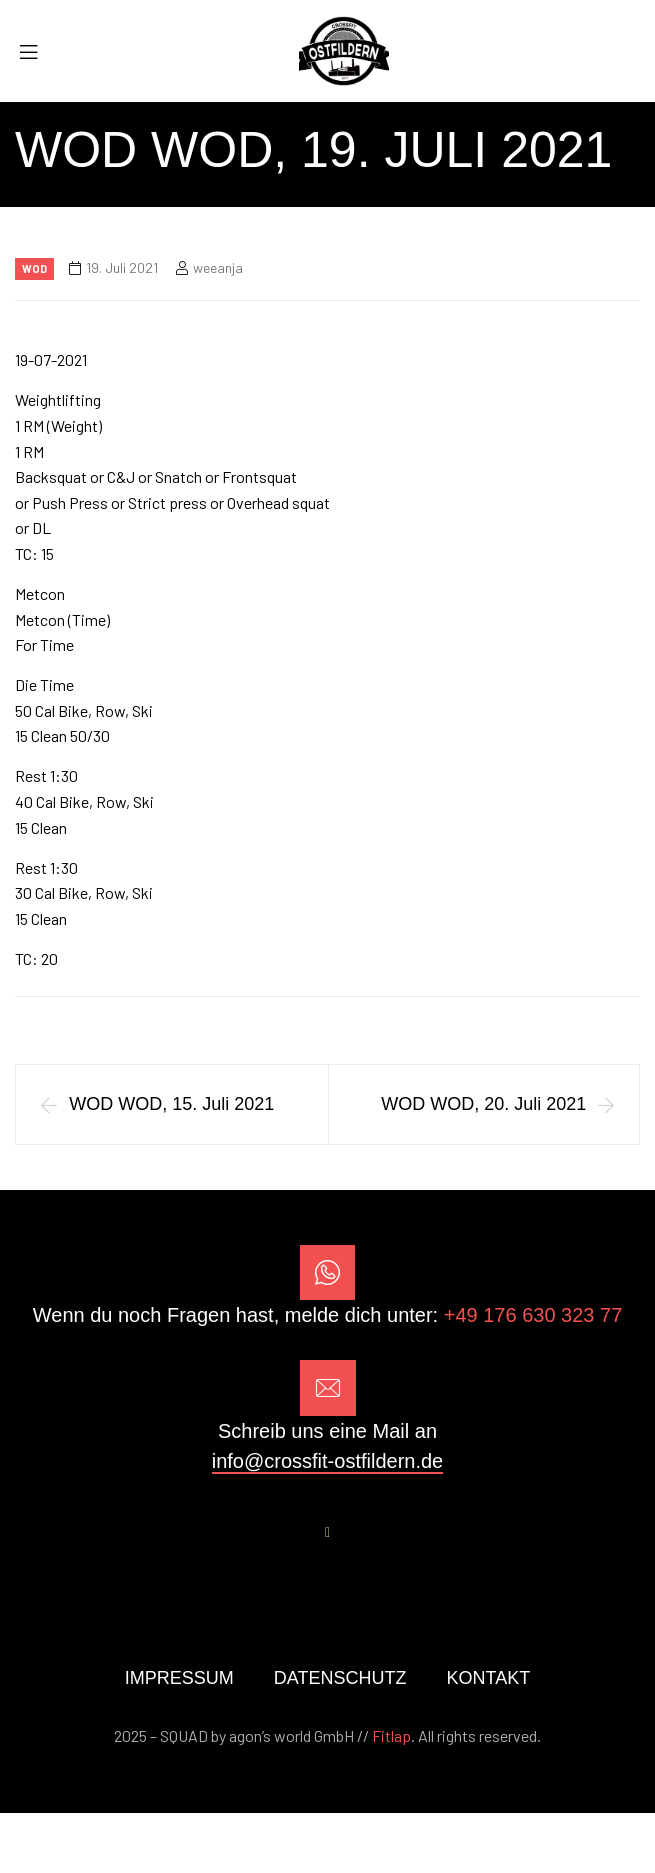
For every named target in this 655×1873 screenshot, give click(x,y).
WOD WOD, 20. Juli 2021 (483, 1104)
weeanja (218, 267)
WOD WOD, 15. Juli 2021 (171, 1104)
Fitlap (391, 1735)
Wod (34, 268)
